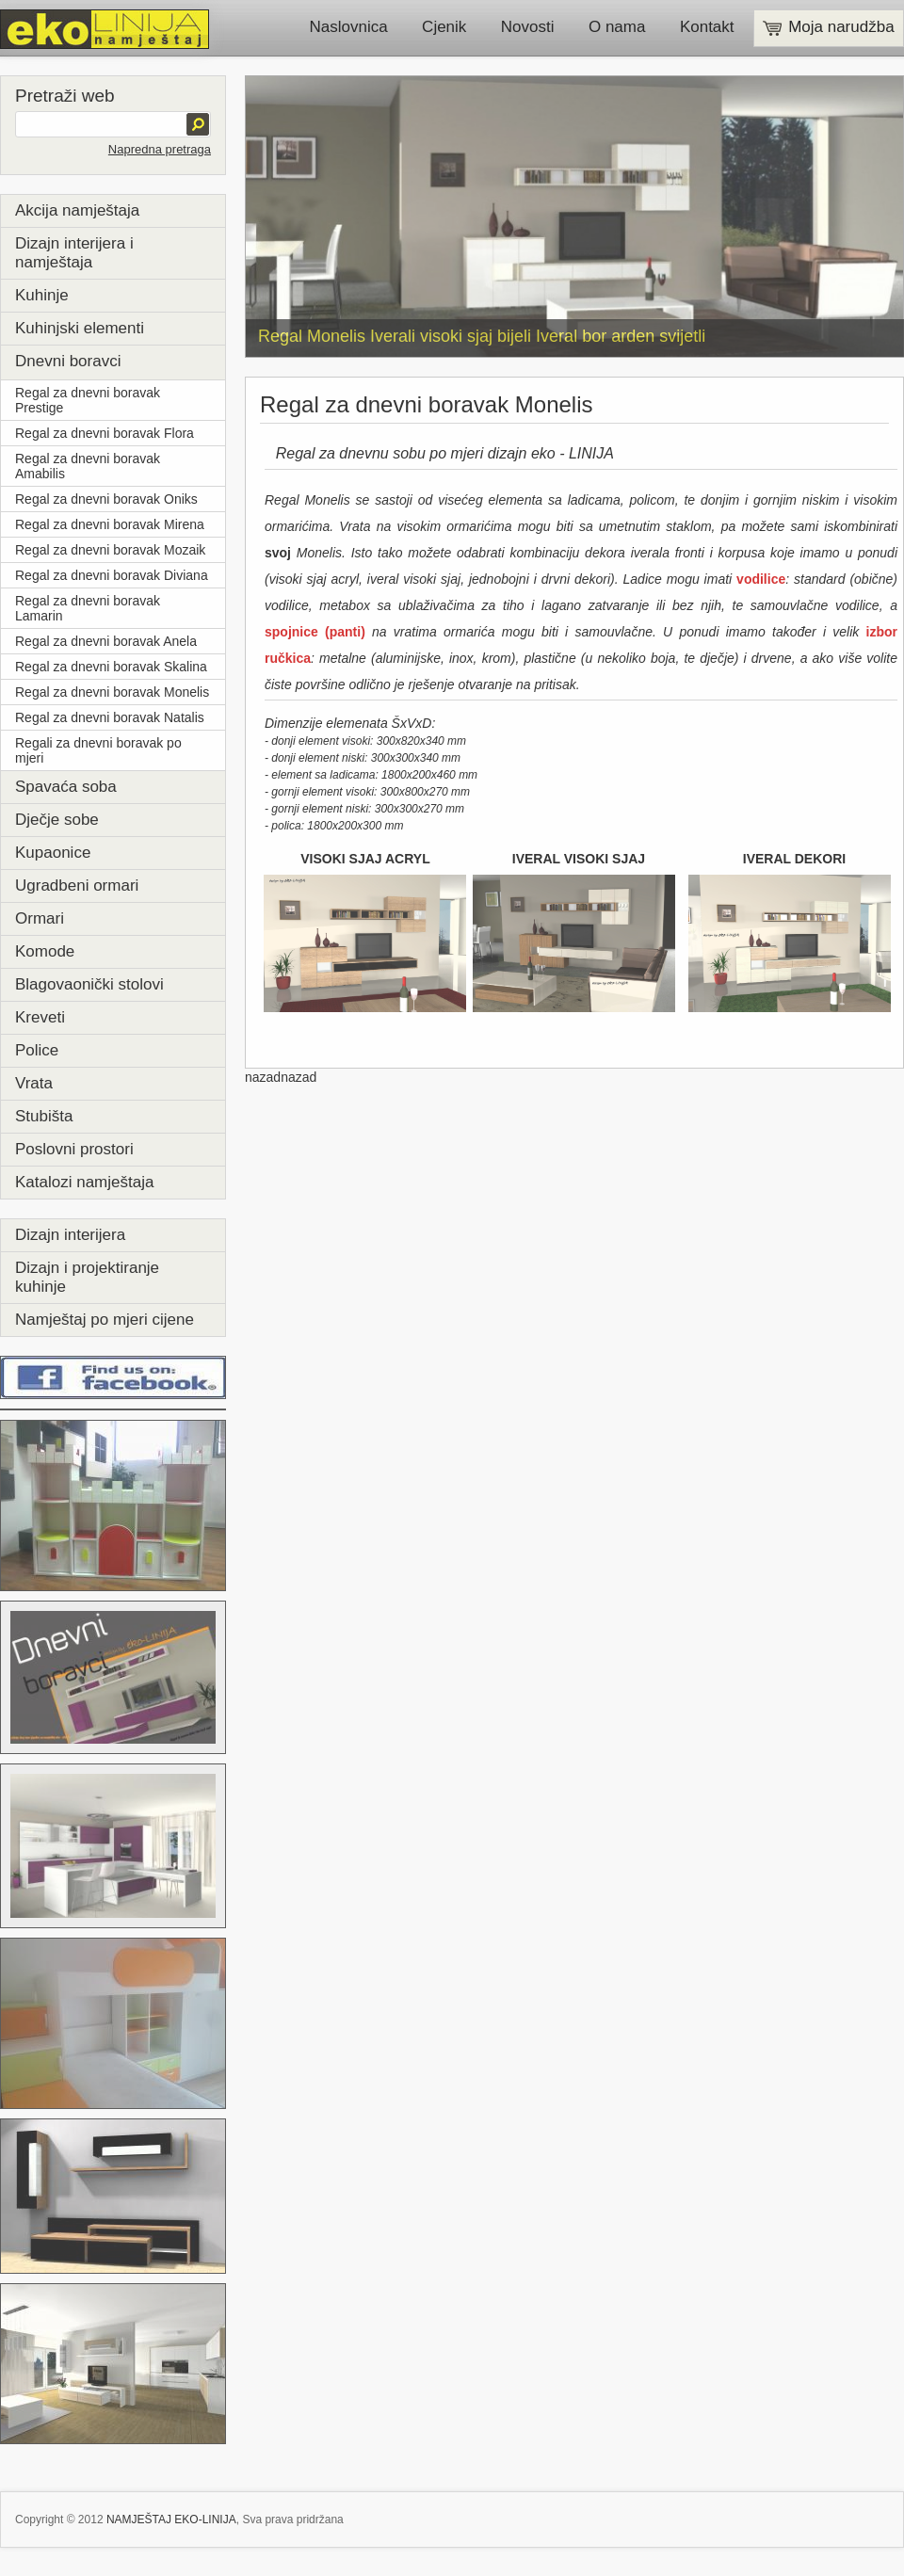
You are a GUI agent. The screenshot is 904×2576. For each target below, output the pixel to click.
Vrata (34, 1083)
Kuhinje (42, 295)
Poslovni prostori (74, 1149)
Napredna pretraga (159, 149)
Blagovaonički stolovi (89, 984)
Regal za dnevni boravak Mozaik (110, 549)
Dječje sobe (57, 820)
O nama (617, 27)
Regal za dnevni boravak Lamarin (87, 608)
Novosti (528, 27)
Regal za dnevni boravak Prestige (87, 400)
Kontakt (707, 27)
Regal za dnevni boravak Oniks (106, 499)
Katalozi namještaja (84, 1182)
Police (36, 1050)
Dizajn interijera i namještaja (74, 252)
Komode (44, 951)
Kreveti (40, 1017)
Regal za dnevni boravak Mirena (109, 524)
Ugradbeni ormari (76, 885)
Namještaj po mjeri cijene (104, 1319)
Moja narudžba (828, 27)
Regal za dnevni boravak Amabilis (87, 466)
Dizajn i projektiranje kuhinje (87, 1277)
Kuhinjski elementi (79, 328)
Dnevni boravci (68, 361)
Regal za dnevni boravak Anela (106, 641)
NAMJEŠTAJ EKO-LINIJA (171, 2519)
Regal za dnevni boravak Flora (104, 433)
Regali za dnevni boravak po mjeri (98, 750)
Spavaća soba (66, 787)
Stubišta (44, 1116)
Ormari (39, 918)
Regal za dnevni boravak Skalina (111, 666)
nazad (263, 1077)
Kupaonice (52, 852)
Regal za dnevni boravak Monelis (112, 692)
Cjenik (444, 27)
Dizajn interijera (70, 1235)
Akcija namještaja (77, 210)
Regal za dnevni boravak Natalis (109, 717)
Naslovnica (349, 27)
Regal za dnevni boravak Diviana (111, 575)
